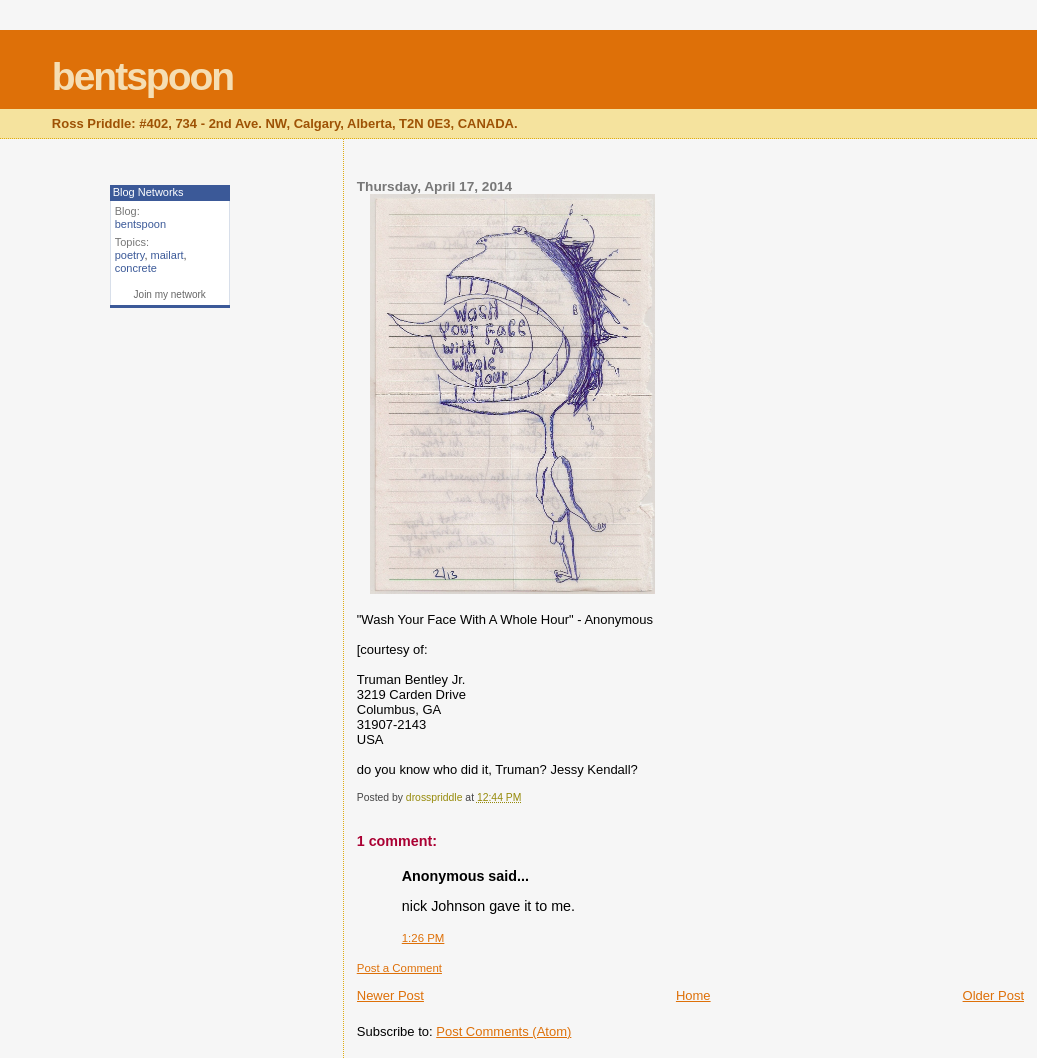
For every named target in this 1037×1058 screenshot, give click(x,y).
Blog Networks (148, 192)
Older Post (993, 995)
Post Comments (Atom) (503, 1031)
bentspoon (142, 76)
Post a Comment (399, 968)
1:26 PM (423, 938)
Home (693, 995)
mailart (167, 255)
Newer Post (390, 995)
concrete (136, 268)
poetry (130, 255)
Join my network (170, 294)
